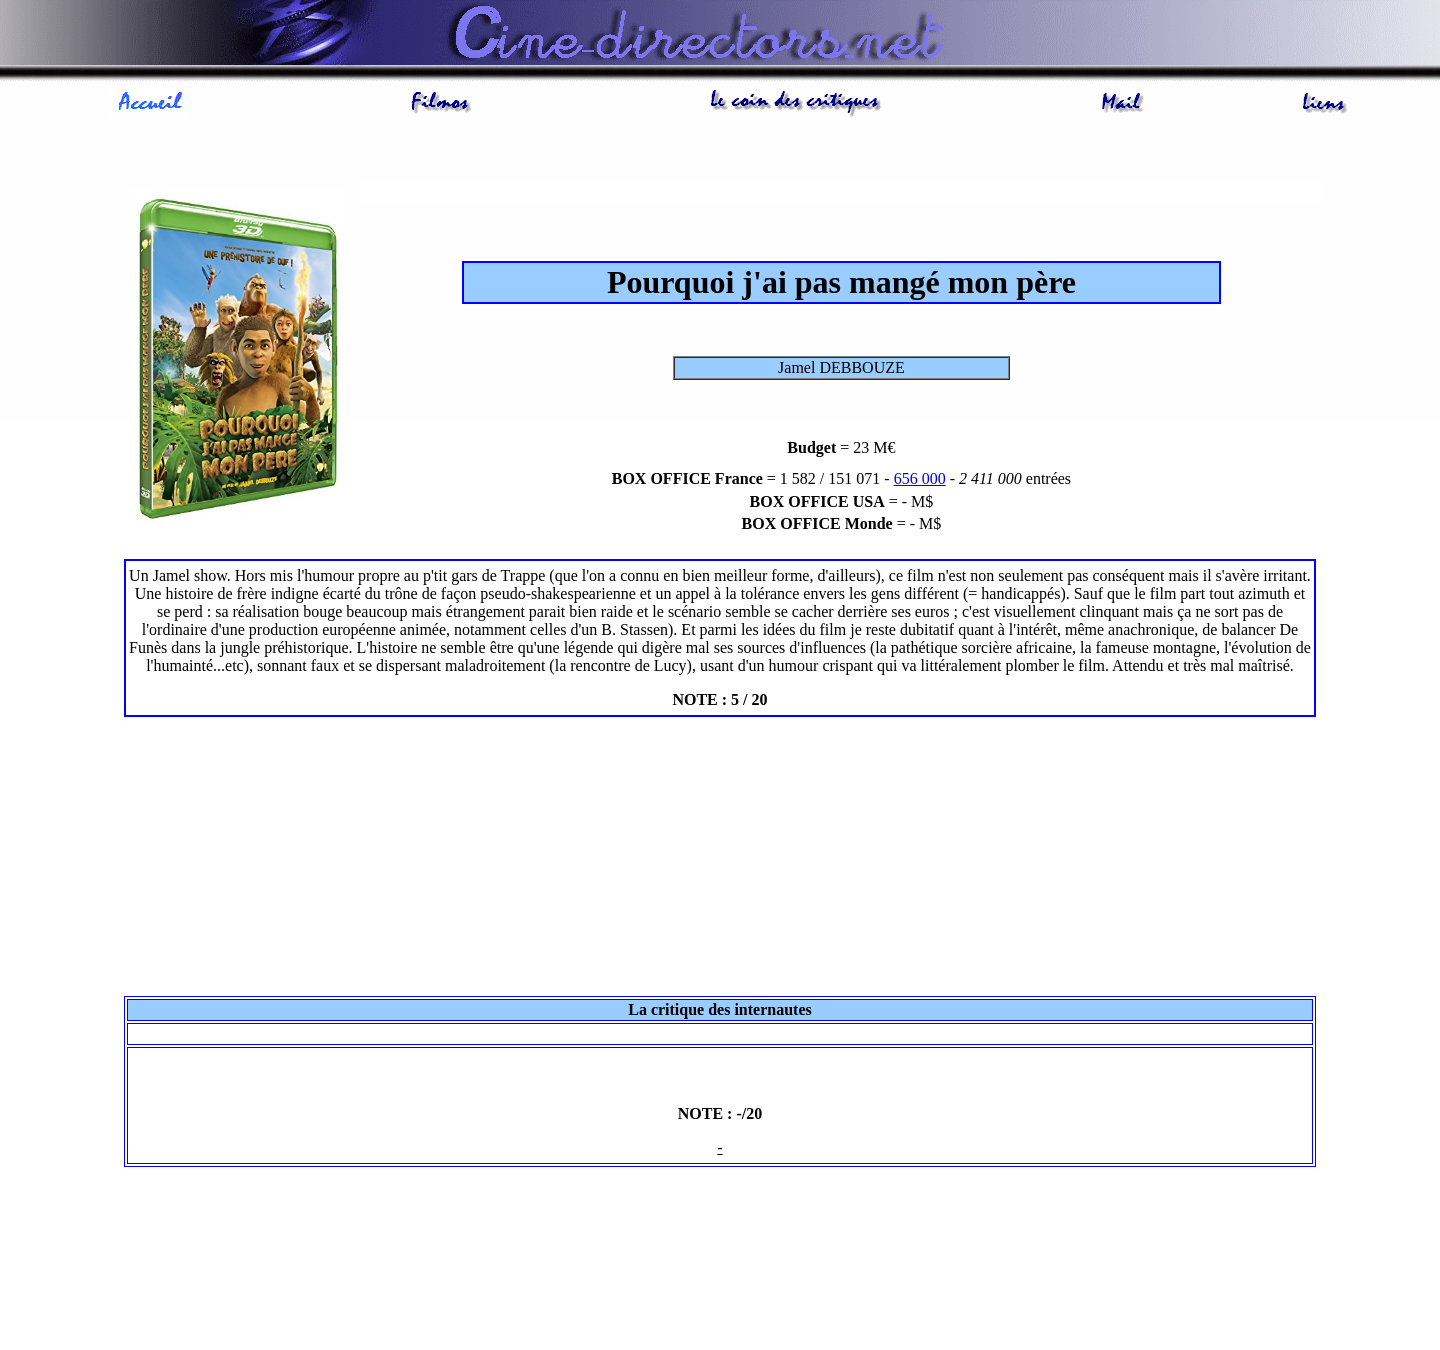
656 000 (920, 478)
